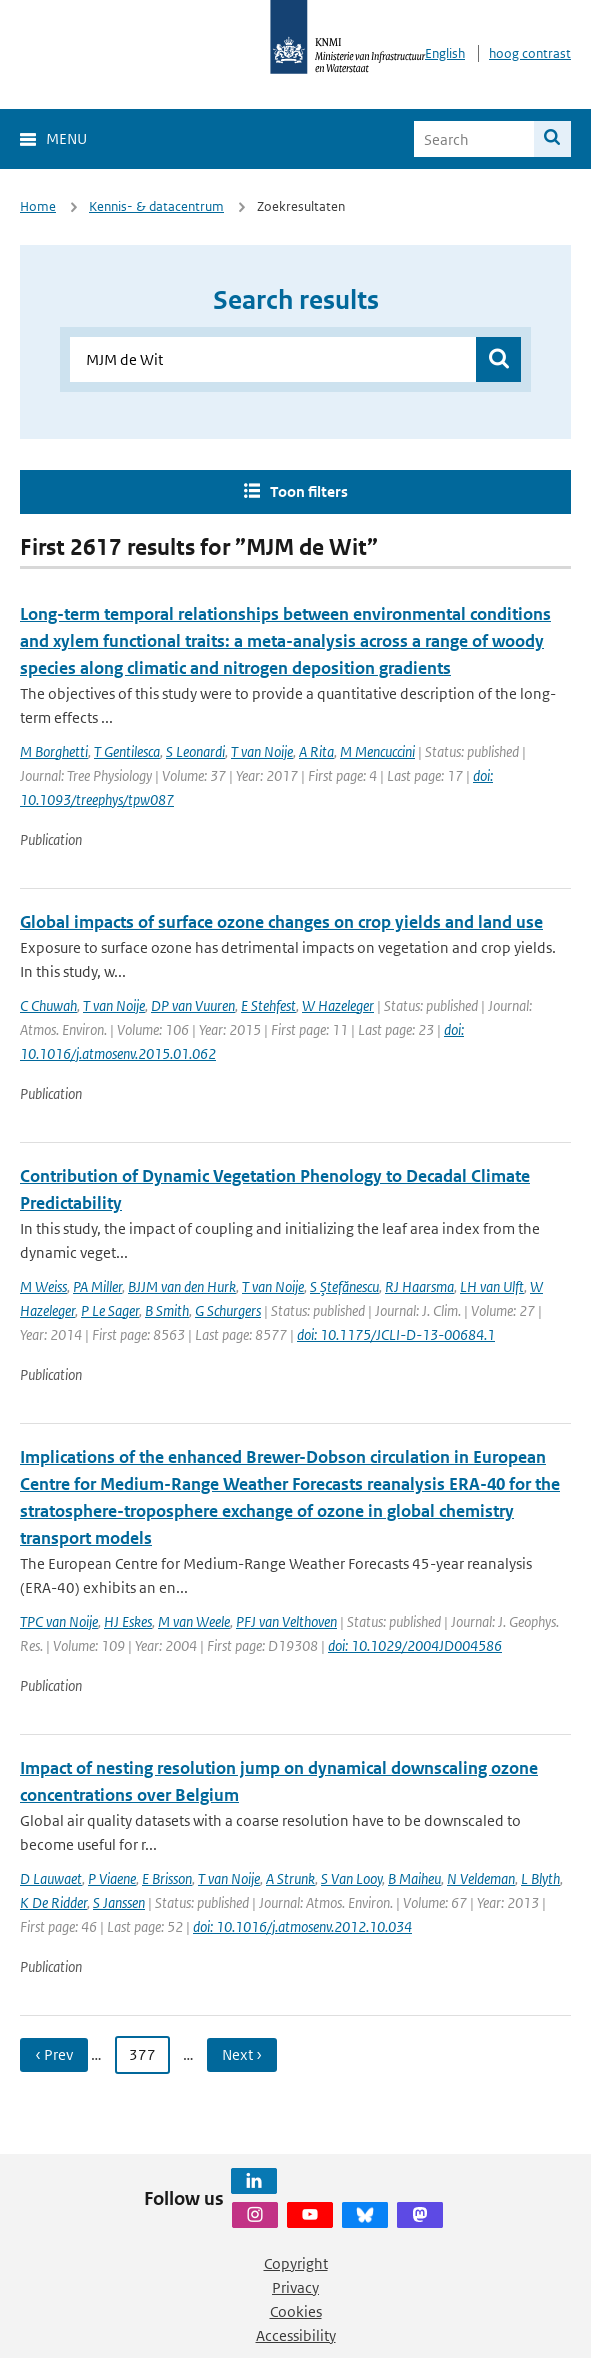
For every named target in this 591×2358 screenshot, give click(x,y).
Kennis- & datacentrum (156, 206)
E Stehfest (268, 1005)
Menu (66, 138)
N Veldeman (481, 1878)
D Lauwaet (51, 1878)
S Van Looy (351, 1878)
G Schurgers (228, 1310)
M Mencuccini (377, 751)
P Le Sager (110, 1310)
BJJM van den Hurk (182, 1286)
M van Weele (194, 1621)
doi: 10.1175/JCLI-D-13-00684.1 (396, 1334)
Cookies (296, 2311)
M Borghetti (54, 751)
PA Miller (97, 1286)
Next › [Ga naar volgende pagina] (242, 2054)
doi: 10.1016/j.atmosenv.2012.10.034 (302, 1926)
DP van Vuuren (193, 1005)
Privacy (295, 2287)
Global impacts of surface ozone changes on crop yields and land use (281, 922)
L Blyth (540, 1878)
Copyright (296, 2263)
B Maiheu (414, 1878)
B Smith (167, 1310)
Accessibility (296, 2335)
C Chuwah (48, 1005)
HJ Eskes (128, 1621)
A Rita (316, 751)
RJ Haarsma (419, 1286)
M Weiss (43, 1286)
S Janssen (119, 1902)
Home (38, 206)
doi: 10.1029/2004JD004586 (415, 1645)
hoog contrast (530, 53)
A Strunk (290, 1878)
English (445, 53)
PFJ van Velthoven (286, 1621)
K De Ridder (53, 1902)
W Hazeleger (338, 1005)
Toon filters (309, 491)
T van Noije (262, 751)
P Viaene (112, 1878)
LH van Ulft (492, 1286)
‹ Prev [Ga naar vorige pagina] (54, 2054)
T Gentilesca (127, 751)
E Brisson (167, 1878)
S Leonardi (195, 751)
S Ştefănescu (344, 1286)
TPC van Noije (59, 1621)
